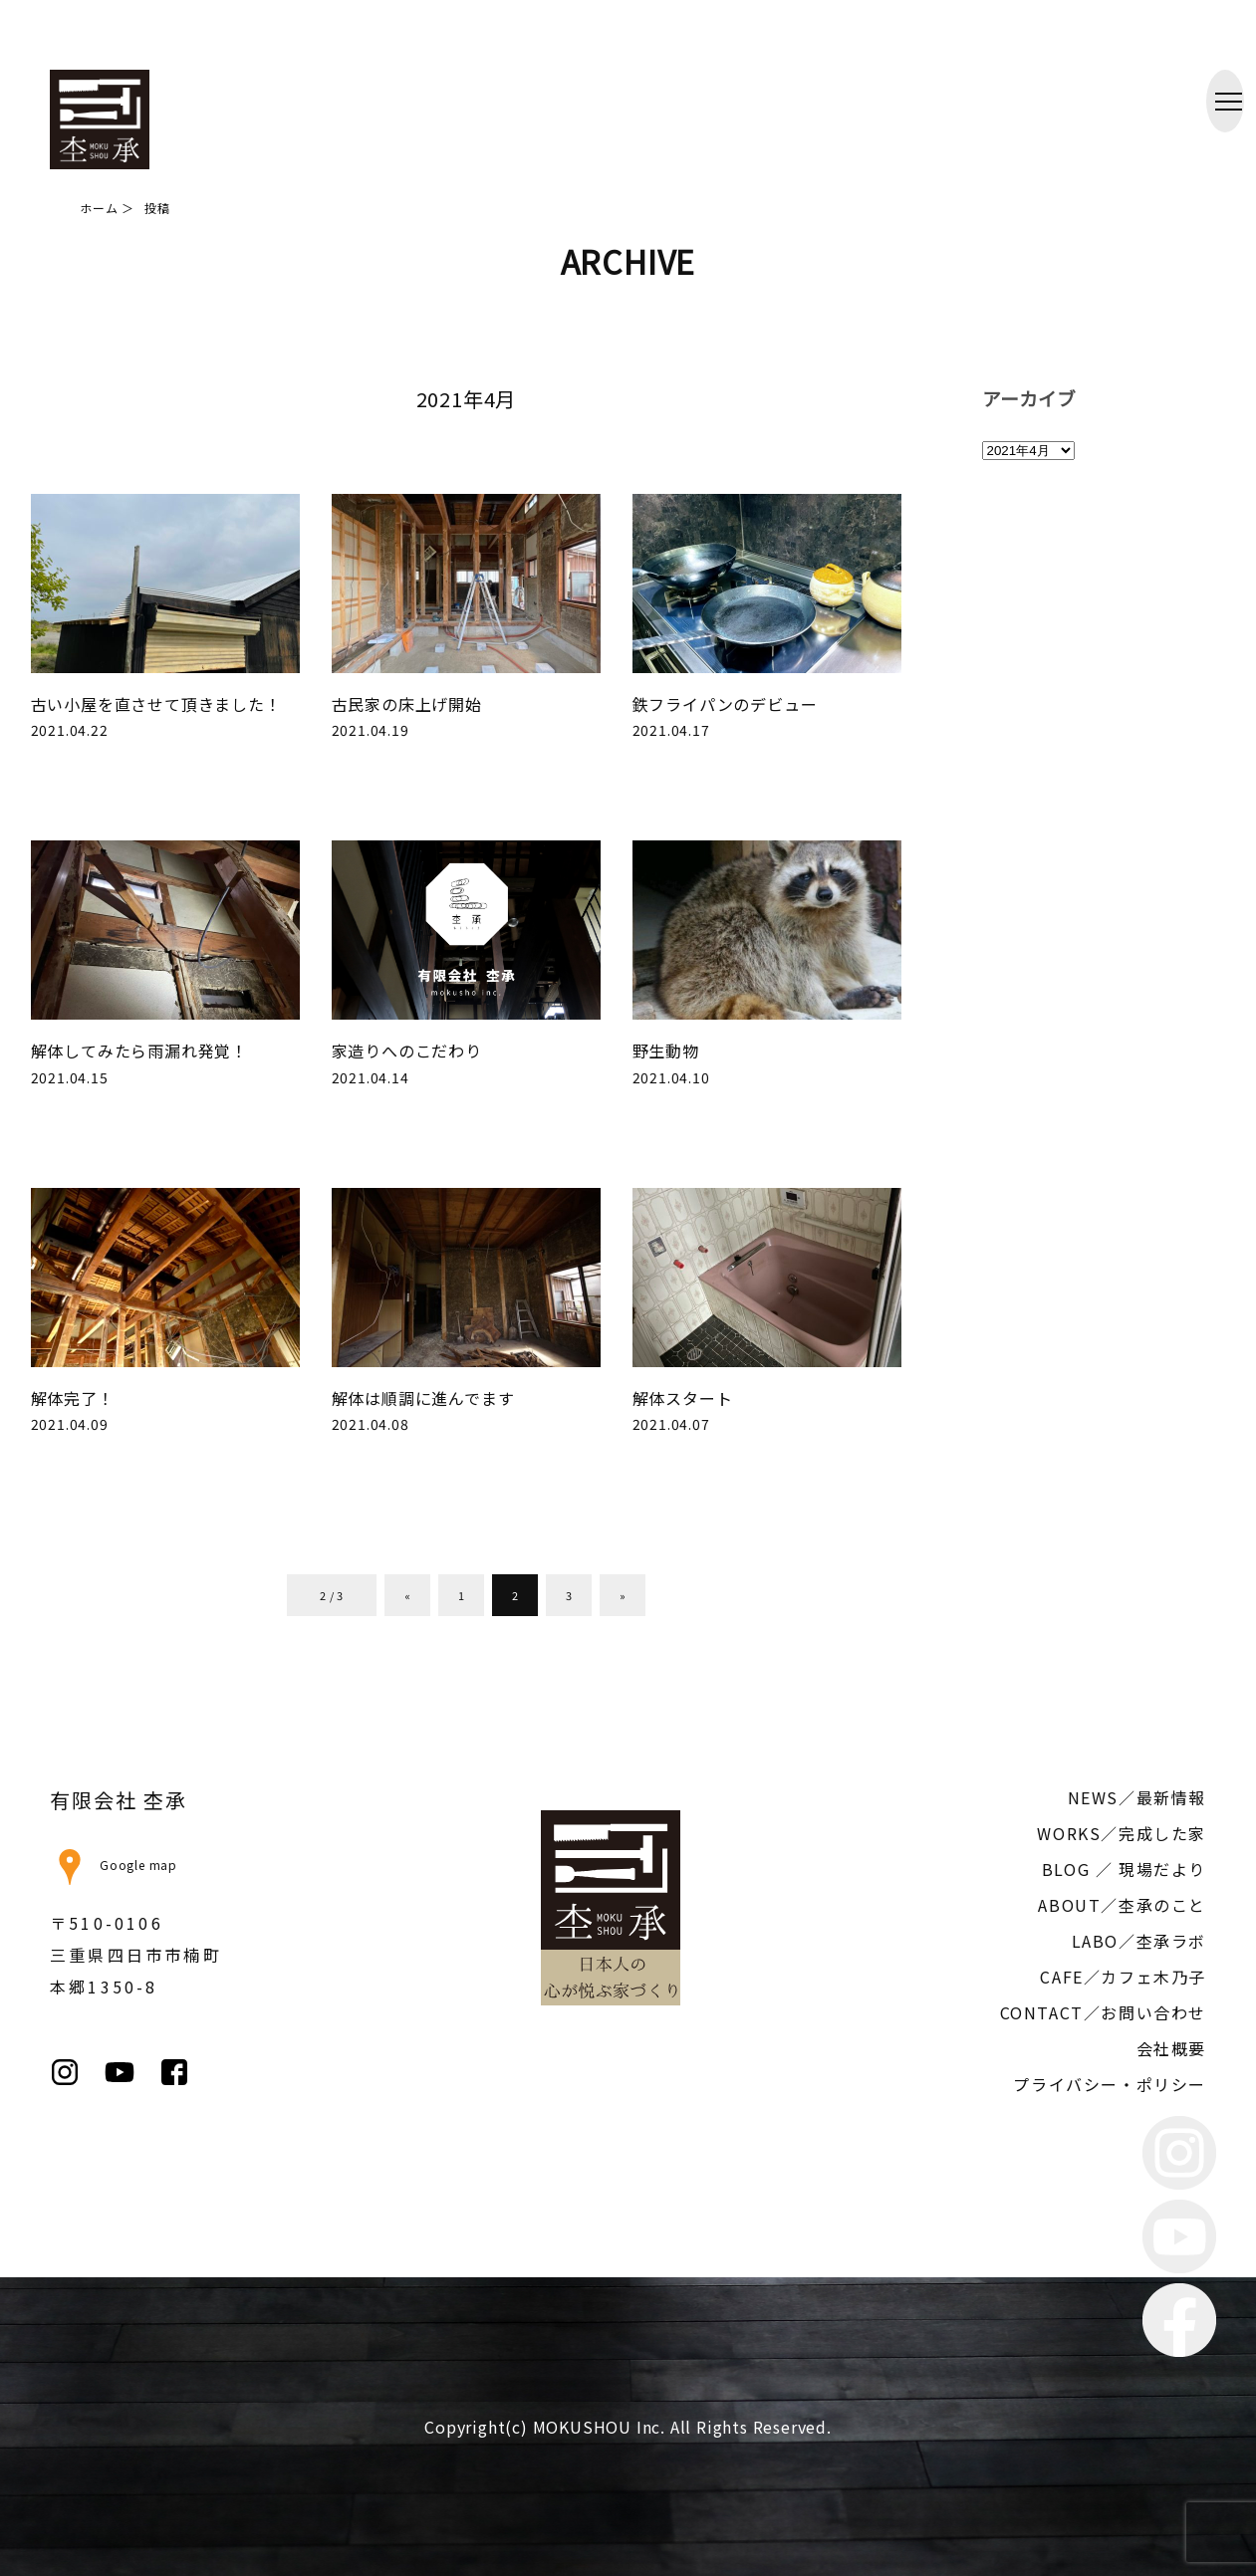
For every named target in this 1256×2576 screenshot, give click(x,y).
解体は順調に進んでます (423, 1398)
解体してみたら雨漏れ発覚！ (139, 1050)
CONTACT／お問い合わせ (1103, 2012)
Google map (113, 1864)
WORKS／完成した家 (1121, 1833)
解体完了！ (73, 1398)
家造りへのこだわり (407, 1050)
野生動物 (665, 1050)
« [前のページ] (407, 1595)
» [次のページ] (623, 1595)
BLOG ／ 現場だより (1124, 1869)
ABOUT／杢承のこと (1122, 1905)
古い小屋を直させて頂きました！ (156, 704)
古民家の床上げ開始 (407, 704)
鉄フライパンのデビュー (725, 704)
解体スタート (682, 1398)
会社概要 (1171, 2048)
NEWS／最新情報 (1137, 1797)
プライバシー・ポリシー (1109, 2084)
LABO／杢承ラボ (1139, 1941)
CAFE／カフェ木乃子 (1123, 1977)
